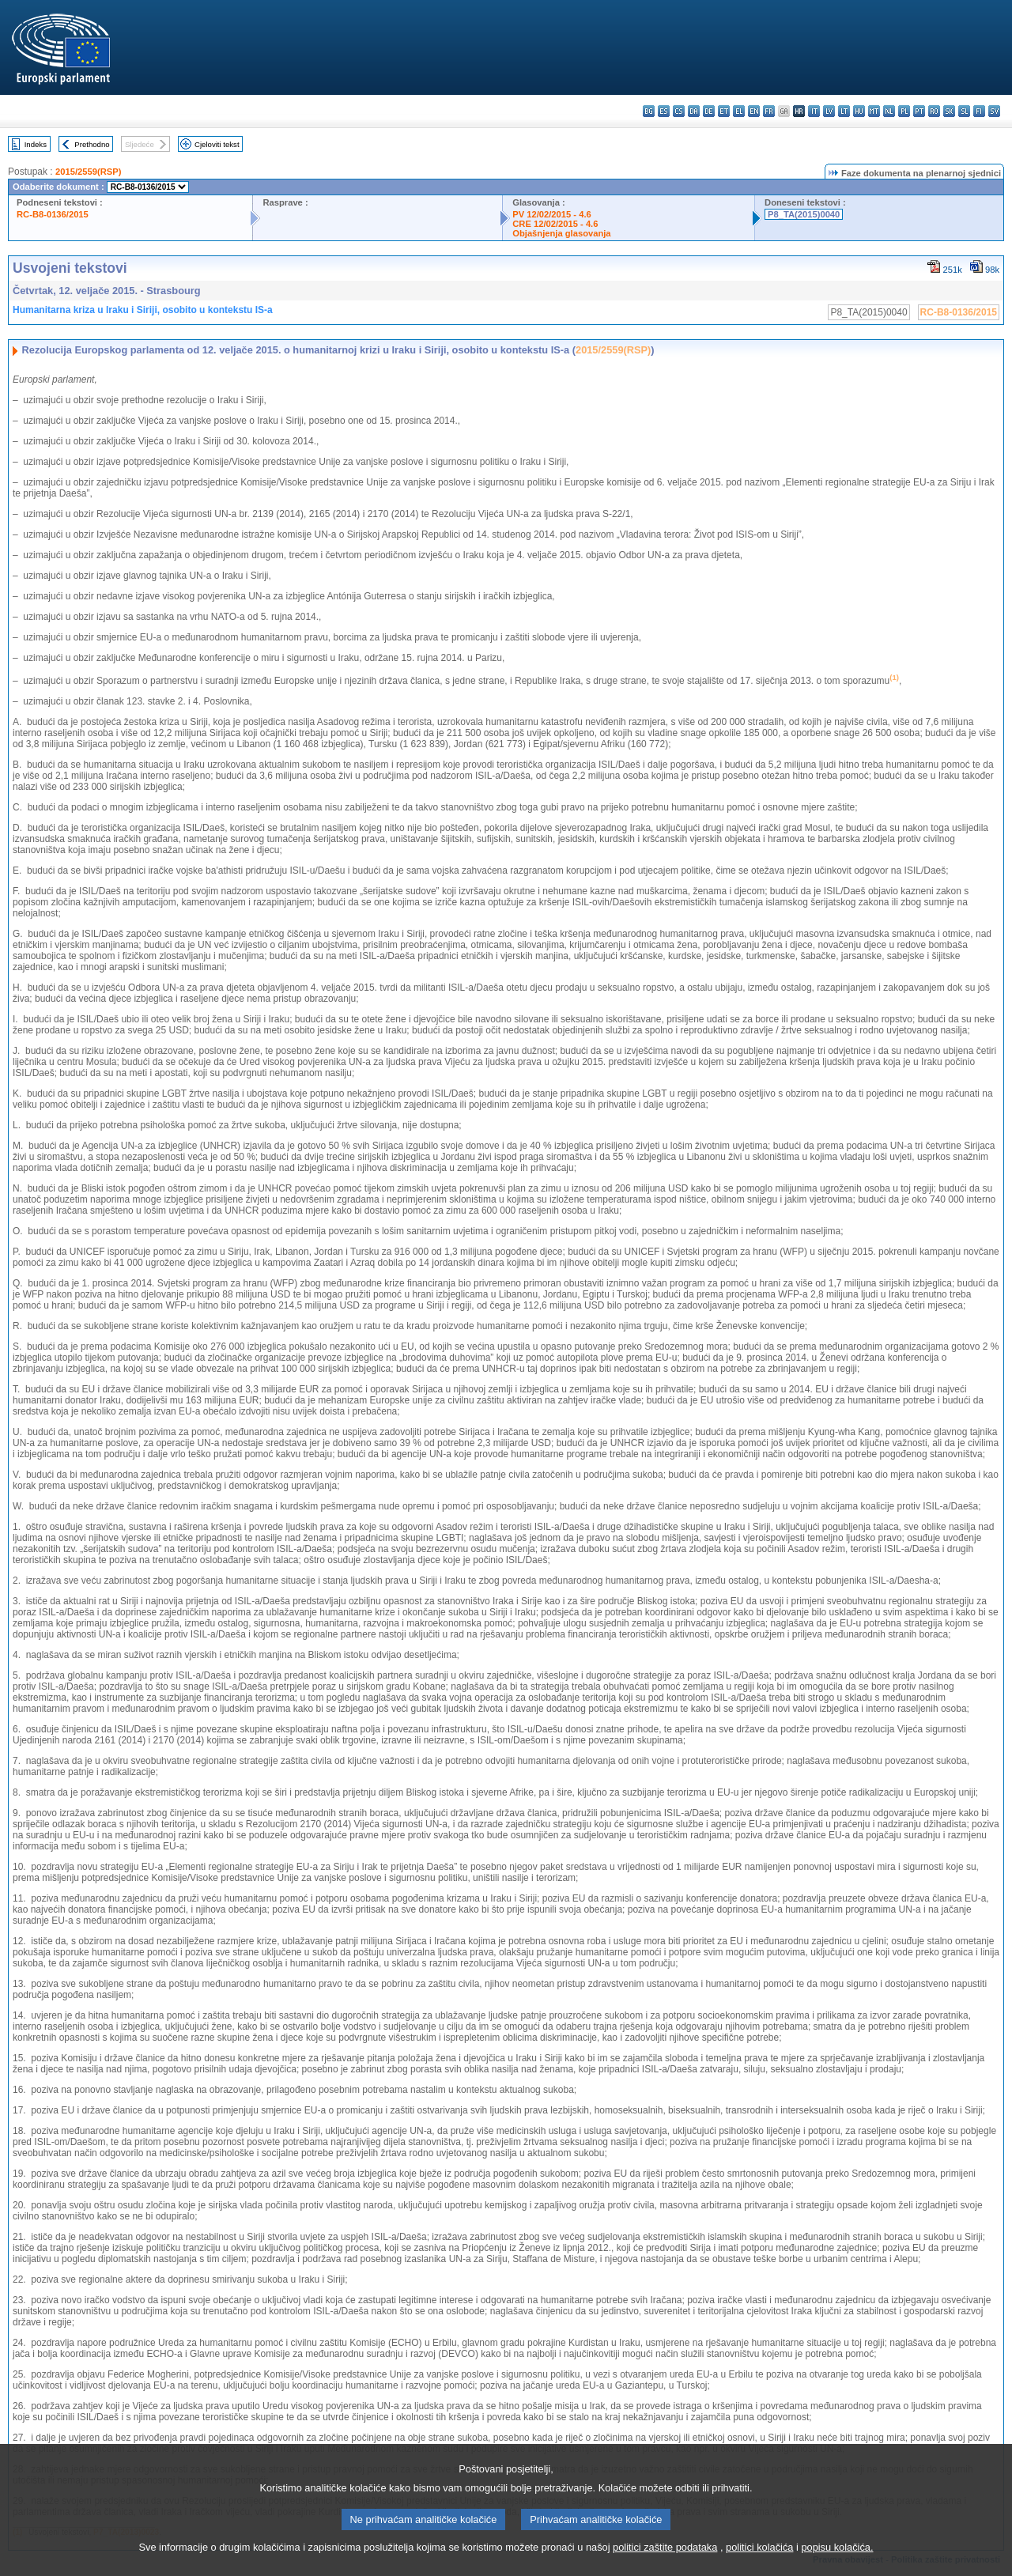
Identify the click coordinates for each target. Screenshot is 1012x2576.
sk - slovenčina (949, 111)
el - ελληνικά (739, 111)
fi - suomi (979, 111)
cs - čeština (679, 111)
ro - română (934, 111)
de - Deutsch (709, 111)
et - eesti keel (724, 111)
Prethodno (91, 144)
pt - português (919, 111)
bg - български (649, 111)
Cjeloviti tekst (217, 144)
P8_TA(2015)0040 (804, 214)
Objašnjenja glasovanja (561, 233)
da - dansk (694, 111)
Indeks (36, 144)
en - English (754, 111)
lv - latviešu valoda (829, 111)
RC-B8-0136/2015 (53, 214)
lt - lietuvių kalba (844, 111)
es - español (664, 111)
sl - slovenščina (964, 111)
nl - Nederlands (889, 111)
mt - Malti (874, 111)
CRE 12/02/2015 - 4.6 (555, 224)
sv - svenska (994, 111)
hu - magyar (859, 111)
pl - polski (904, 111)
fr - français (769, 111)
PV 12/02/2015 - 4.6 (551, 214)
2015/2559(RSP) (88, 171)
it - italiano (814, 111)
